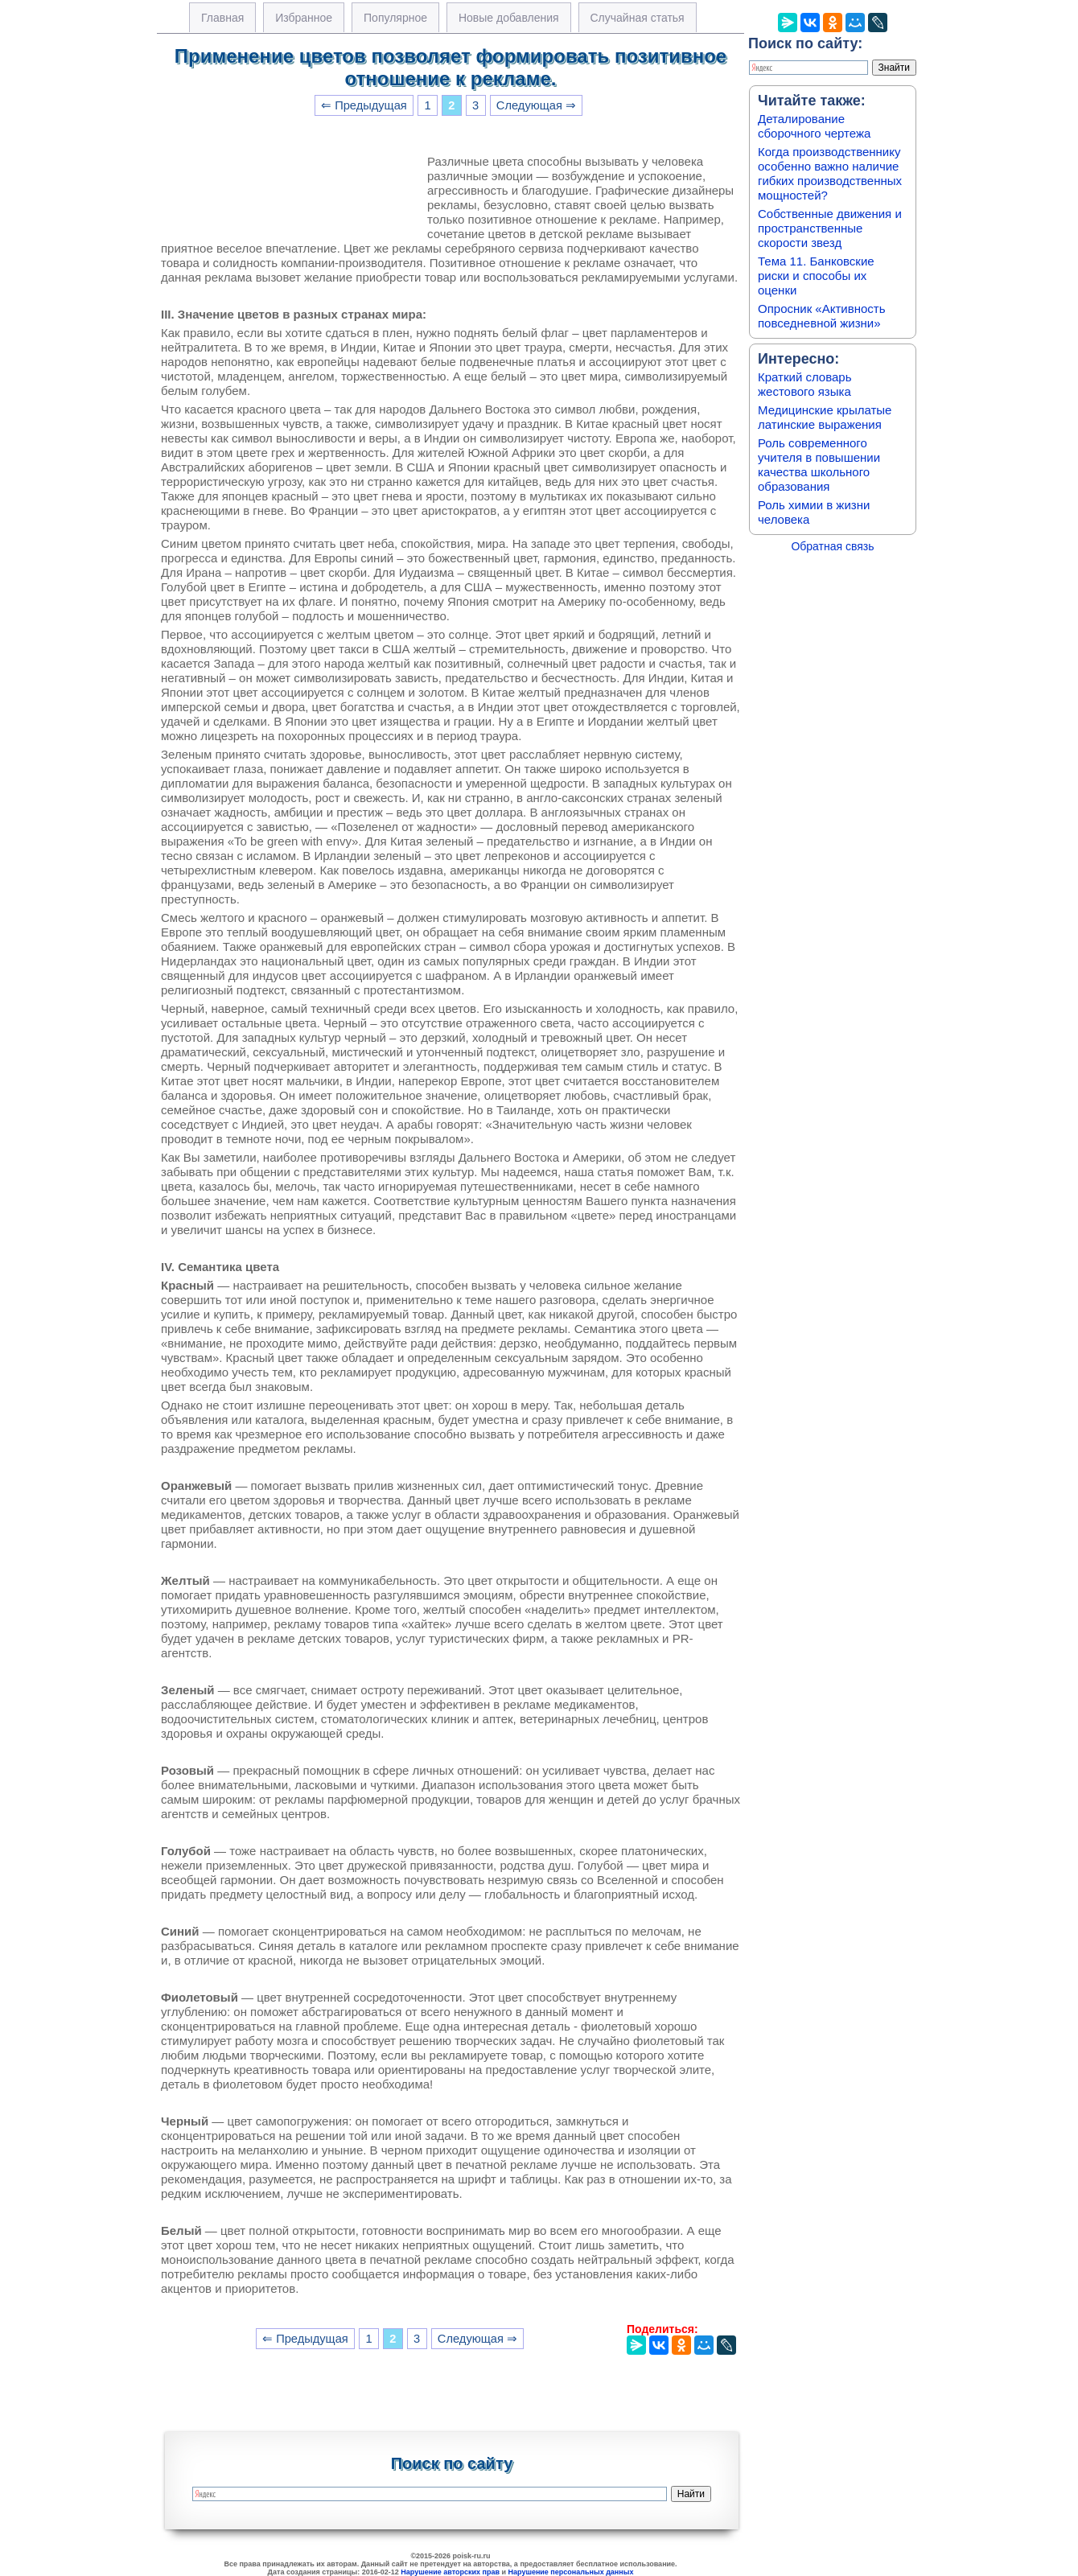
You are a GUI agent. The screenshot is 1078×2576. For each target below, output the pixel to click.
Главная (222, 17)
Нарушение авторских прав (450, 2572)
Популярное (395, 17)
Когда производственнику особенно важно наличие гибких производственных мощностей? (830, 173)
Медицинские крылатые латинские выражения (824, 417)
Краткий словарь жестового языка (805, 384)
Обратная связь (832, 546)
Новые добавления (509, 17)
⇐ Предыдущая (364, 105)
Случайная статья (637, 17)
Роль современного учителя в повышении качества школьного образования (819, 464)
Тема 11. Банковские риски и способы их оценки (816, 275)
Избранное (303, 17)
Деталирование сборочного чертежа (814, 126)
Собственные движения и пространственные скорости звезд (830, 228)
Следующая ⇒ (536, 105)
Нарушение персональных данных (571, 2572)
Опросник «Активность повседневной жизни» (821, 316)
